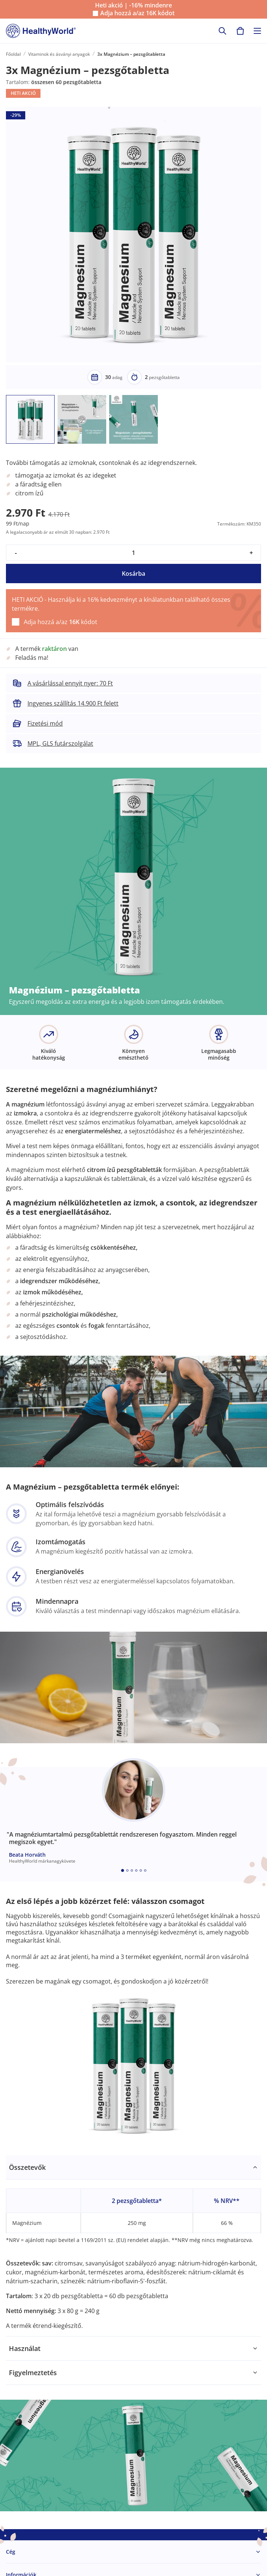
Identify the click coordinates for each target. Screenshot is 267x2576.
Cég (10, 2551)
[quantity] (133, 552)
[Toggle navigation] (257, 31)
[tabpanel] (133, 2245)
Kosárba (133, 573)
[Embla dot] (122, 1870)
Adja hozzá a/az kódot (137, 13)
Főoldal (13, 54)
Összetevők (27, 2167)
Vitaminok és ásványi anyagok (59, 54)
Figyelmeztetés (33, 2372)
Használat (24, 2348)
